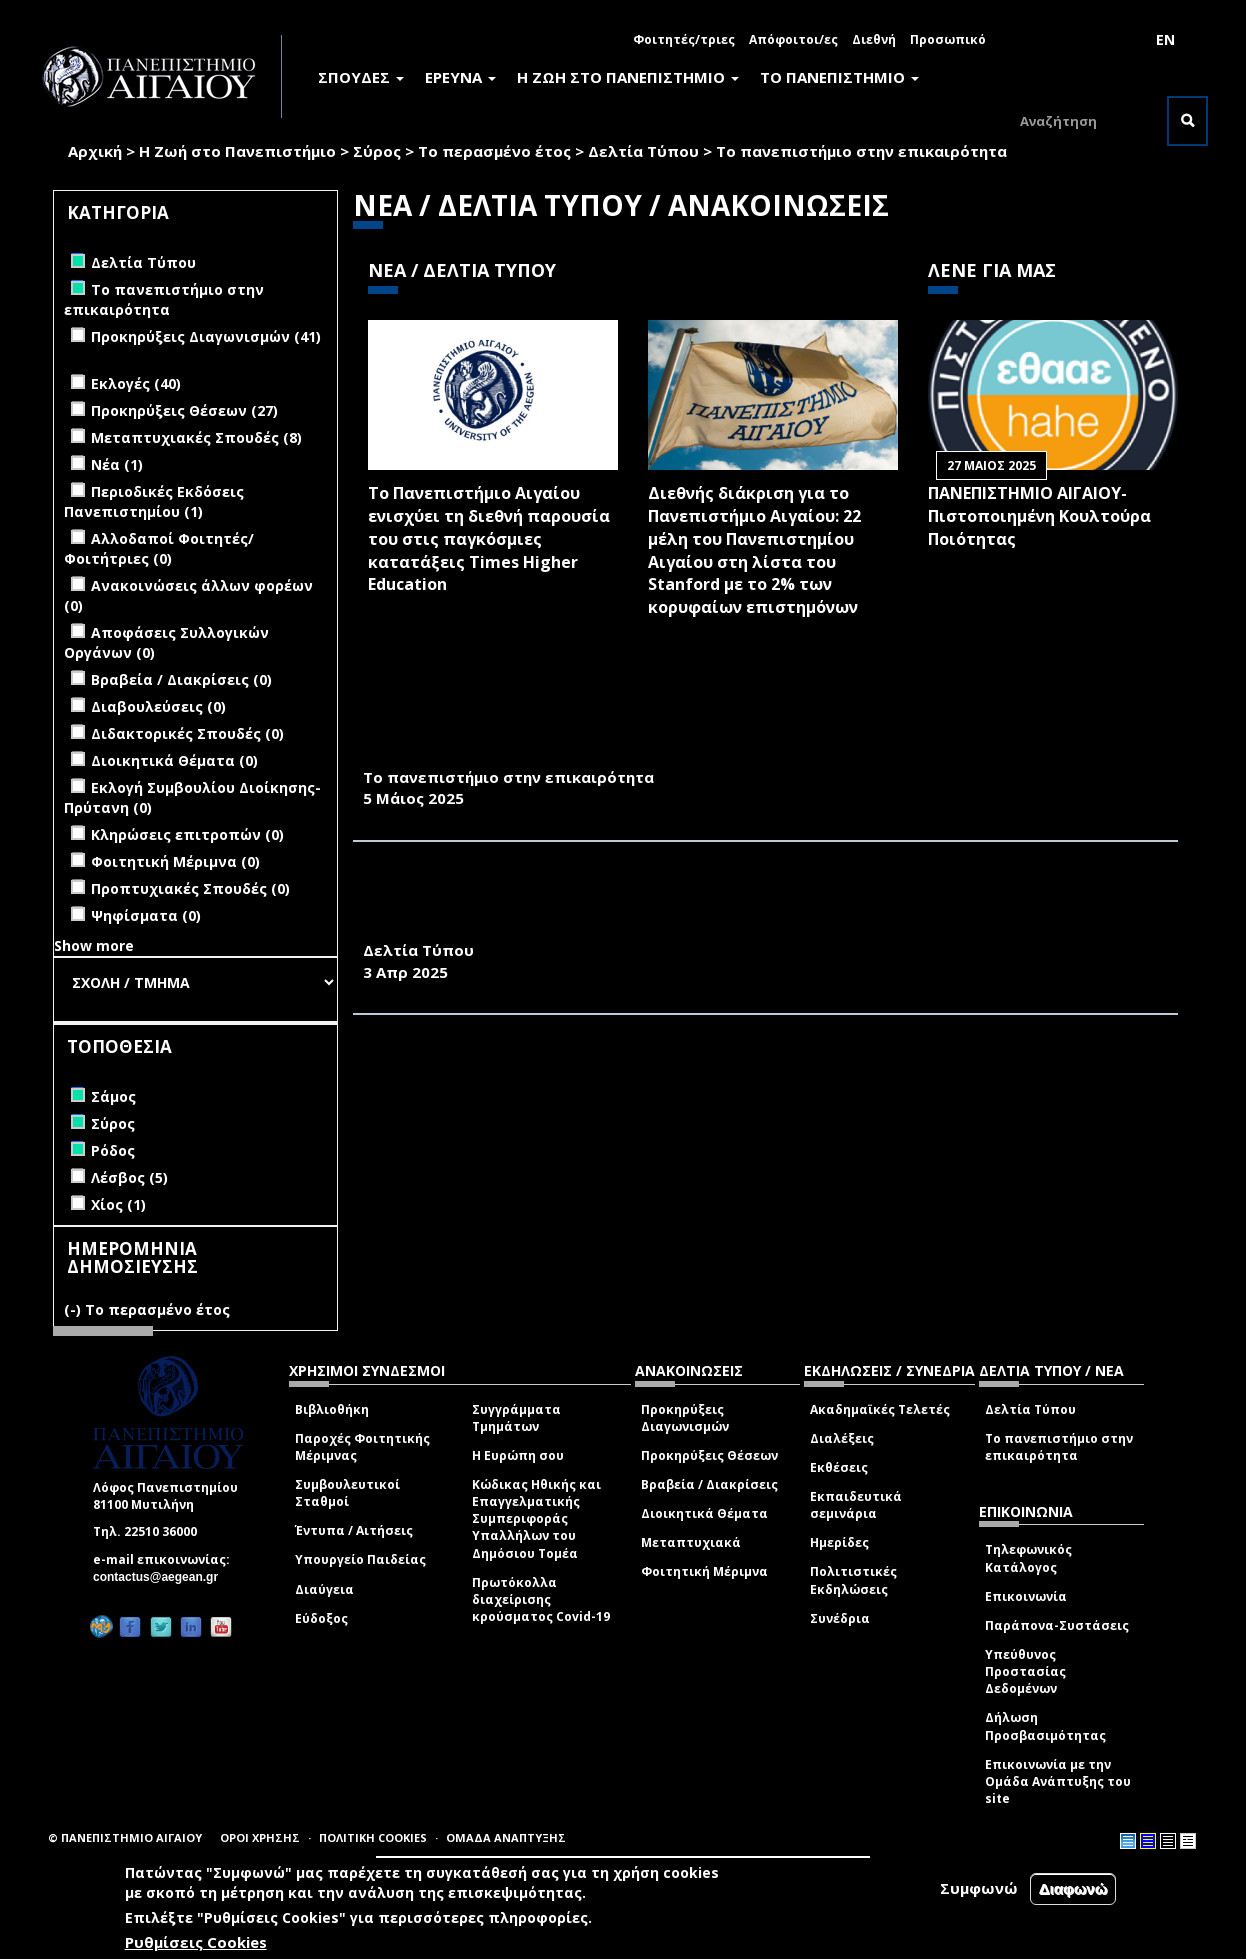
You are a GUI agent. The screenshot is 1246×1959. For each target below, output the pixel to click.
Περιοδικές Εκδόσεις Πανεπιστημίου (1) (154, 501)
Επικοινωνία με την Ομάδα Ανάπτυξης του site (1058, 1781)
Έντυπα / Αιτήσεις (354, 1530)
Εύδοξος (321, 1618)
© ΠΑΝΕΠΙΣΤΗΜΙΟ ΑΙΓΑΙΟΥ (125, 1837)
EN (1165, 39)
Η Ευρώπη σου (518, 1455)
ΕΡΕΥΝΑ (460, 77)
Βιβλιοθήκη (332, 1409)
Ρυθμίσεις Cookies (196, 1945)
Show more (94, 945)
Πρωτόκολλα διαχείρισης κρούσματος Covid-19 (541, 1599)
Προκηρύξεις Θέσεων (709, 1455)
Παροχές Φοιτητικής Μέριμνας (362, 1447)
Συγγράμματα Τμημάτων (516, 1418)
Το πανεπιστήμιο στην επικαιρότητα (861, 151)
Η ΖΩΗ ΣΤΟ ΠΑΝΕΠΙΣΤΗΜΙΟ (628, 77)
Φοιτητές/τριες (684, 39)
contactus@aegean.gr (161, 1577)
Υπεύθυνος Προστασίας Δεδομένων (1025, 1671)
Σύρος (377, 151)
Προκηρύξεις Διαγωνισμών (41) (206, 336)
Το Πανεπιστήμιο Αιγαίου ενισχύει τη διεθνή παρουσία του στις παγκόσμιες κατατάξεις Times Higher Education (489, 538)
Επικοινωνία (1026, 1596)
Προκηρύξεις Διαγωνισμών (685, 1418)
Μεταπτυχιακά (691, 1542)
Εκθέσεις (839, 1467)
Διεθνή (874, 39)
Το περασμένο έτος (494, 151)
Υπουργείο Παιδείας (360, 1559)
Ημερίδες (839, 1542)
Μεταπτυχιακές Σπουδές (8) (196, 437)
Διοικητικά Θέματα (704, 1513)
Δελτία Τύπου (643, 151)
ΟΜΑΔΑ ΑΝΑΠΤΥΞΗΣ (506, 1837)
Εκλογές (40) (136, 383)
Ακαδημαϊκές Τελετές (880, 1409)
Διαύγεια (324, 1589)
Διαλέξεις (842, 1438)
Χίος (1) (118, 1204)
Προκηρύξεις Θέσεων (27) (184, 410)
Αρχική (95, 151)
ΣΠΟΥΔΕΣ (361, 77)
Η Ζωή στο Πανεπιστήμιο (237, 151)
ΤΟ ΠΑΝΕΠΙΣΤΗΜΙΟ (839, 77)
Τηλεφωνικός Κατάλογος (1028, 1558)
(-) (74, 1309)
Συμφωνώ (979, 1891)
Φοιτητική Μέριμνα (704, 1571)
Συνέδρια (840, 1618)
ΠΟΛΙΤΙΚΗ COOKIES (373, 1837)
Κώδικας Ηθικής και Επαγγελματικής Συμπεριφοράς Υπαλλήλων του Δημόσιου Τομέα (536, 1519)
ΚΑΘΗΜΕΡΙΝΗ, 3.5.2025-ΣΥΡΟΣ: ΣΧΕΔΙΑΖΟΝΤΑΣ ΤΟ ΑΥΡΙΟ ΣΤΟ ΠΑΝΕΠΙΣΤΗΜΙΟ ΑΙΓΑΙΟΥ (707, 755)
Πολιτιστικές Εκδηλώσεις (853, 1580)
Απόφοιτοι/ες (793, 39)
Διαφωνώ (1073, 1891)
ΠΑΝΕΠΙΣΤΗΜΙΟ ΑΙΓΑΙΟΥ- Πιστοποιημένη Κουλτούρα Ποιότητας (1039, 516)
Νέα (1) (117, 464)
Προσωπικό (948, 39)
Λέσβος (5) (129, 1177)
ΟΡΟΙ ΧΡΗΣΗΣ (260, 1837)
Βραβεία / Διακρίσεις (709, 1484)
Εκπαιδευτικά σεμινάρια (856, 1505)
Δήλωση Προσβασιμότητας (1045, 1726)
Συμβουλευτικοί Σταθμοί (347, 1493)
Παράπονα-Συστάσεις (1057, 1625)
